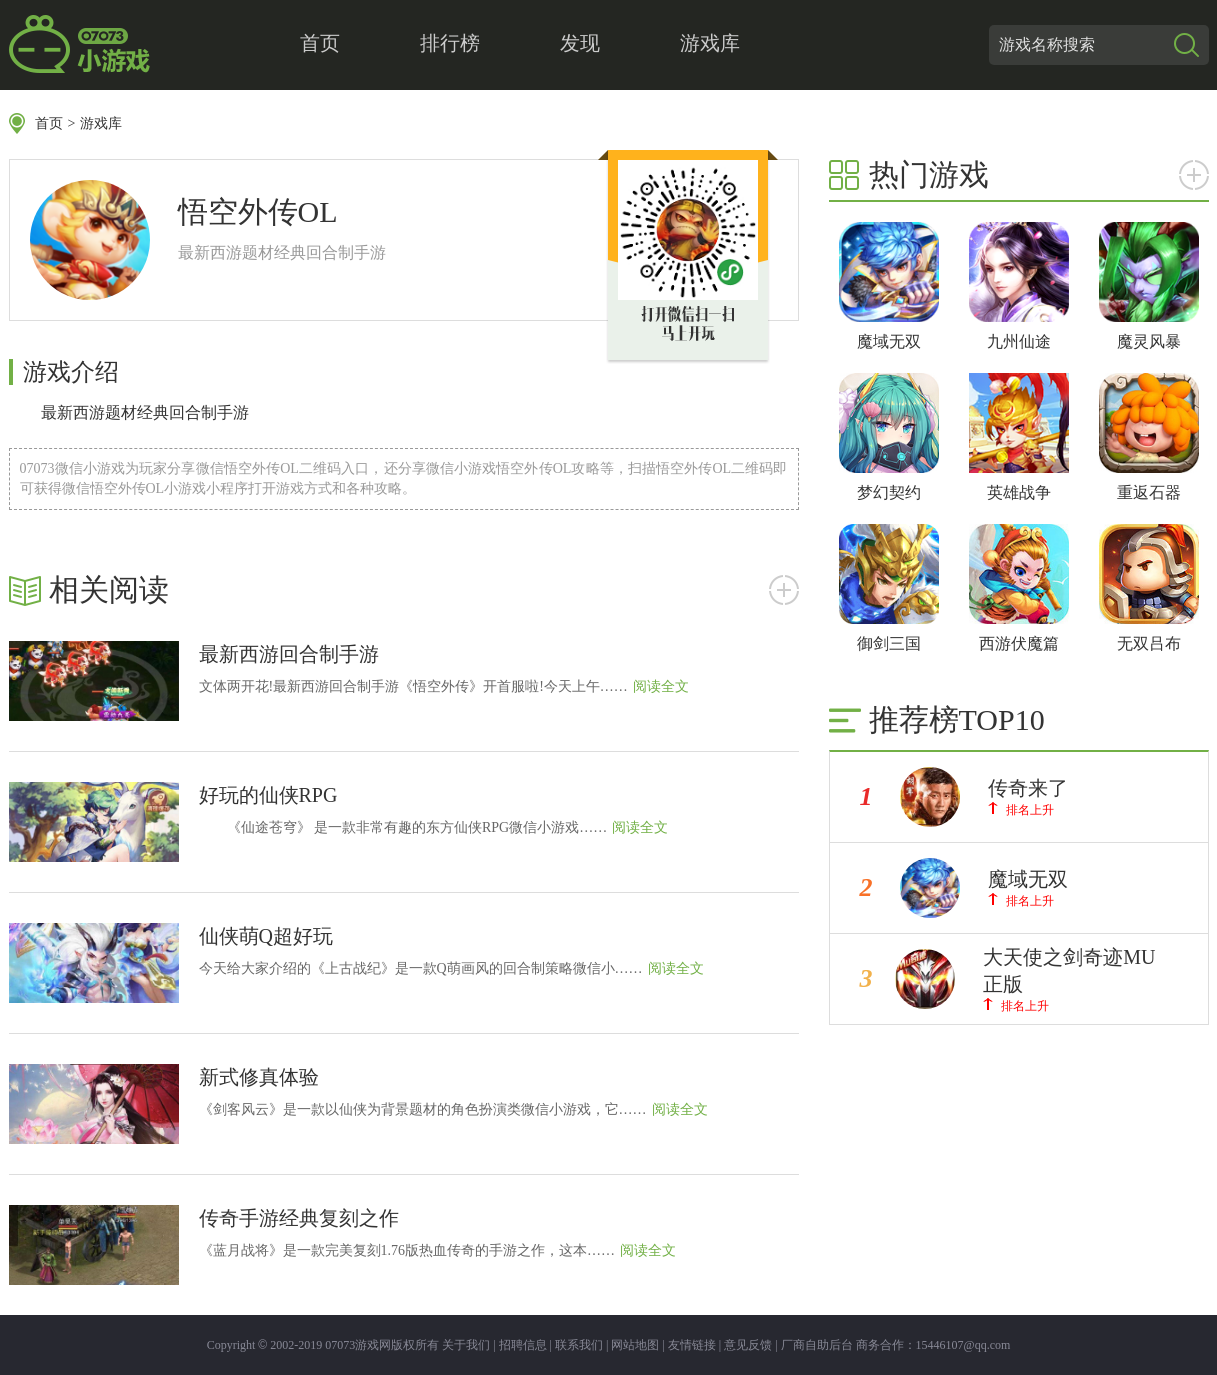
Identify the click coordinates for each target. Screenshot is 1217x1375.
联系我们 (579, 1345)
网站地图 (635, 1345)
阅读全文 (661, 686)
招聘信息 (523, 1345)
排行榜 (450, 43)
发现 (580, 43)
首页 (320, 43)
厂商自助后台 (817, 1345)
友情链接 (692, 1345)
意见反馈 (748, 1345)
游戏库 (710, 43)
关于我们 (466, 1345)
